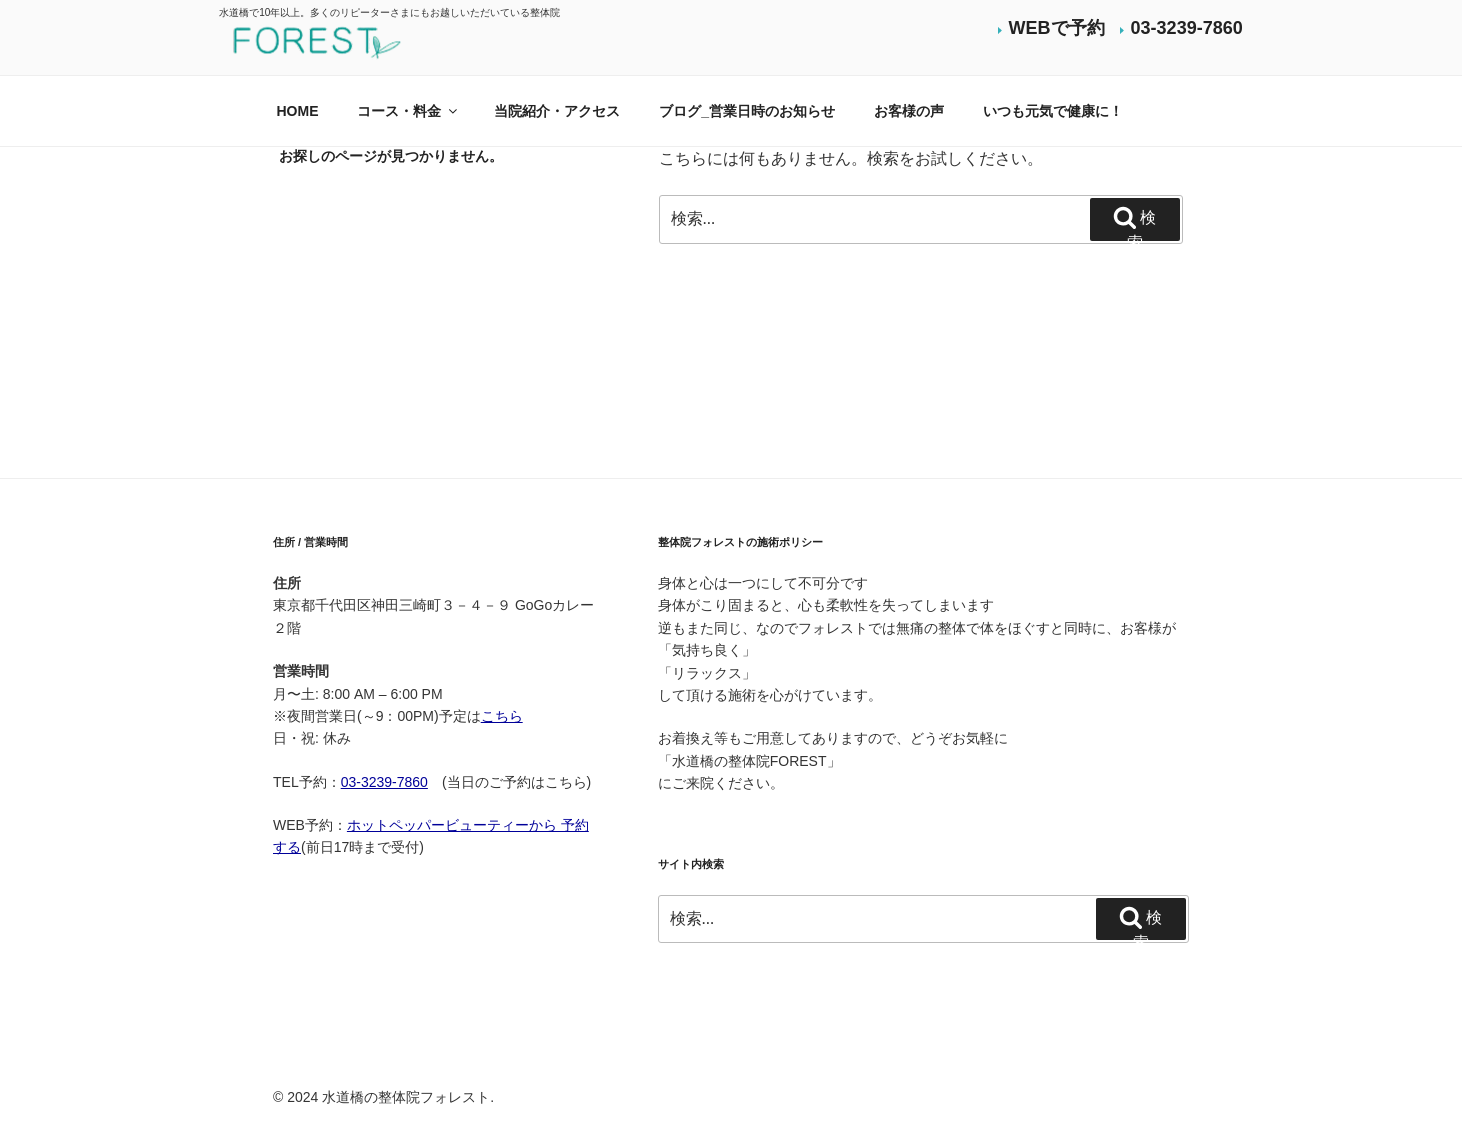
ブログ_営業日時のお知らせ (747, 111)
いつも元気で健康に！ (1053, 111)
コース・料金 (408, 111)
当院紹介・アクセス (557, 111)
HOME (298, 111)
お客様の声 (909, 111)
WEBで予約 (1057, 28)
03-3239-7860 (1187, 28)
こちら (502, 716)
